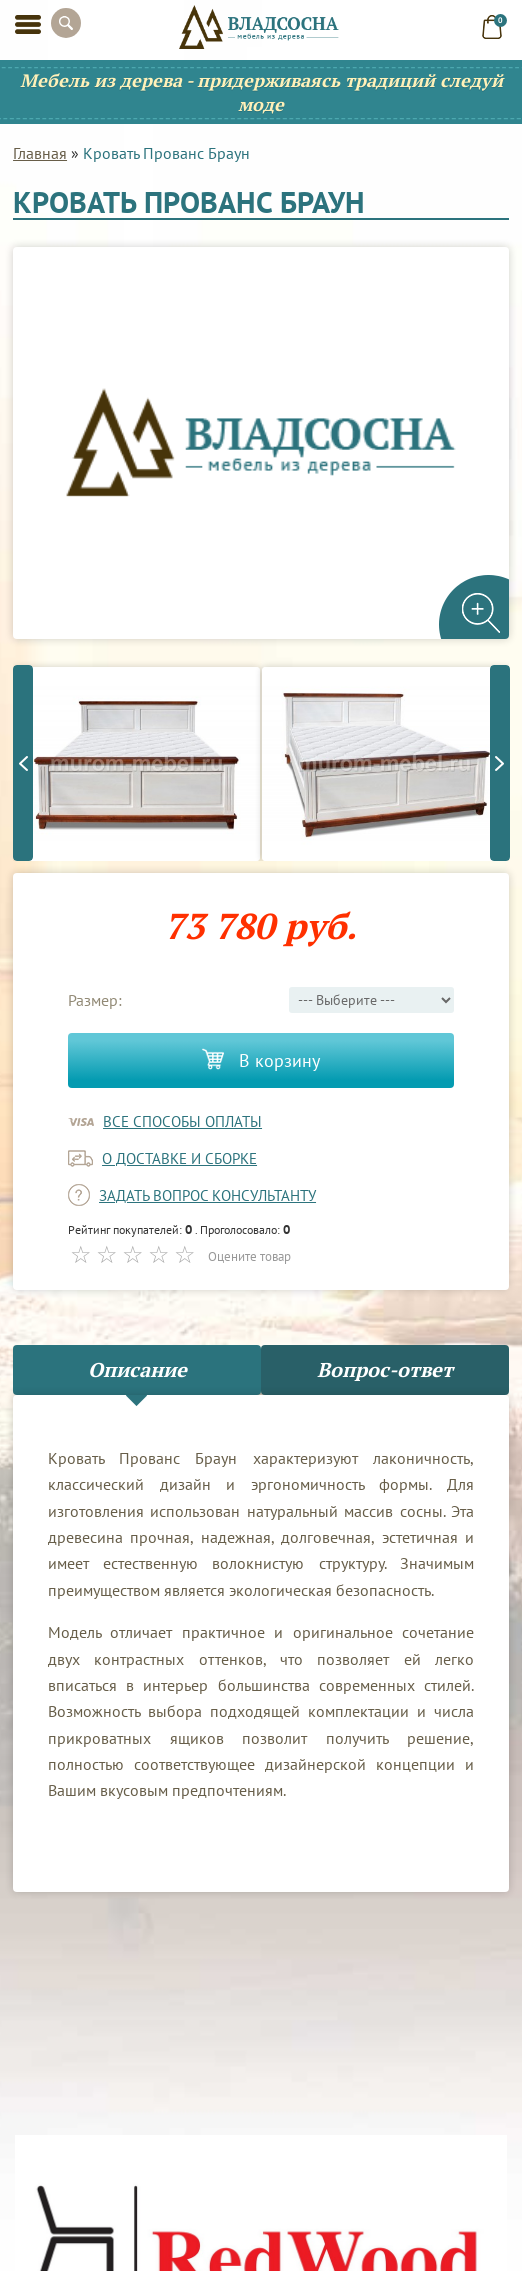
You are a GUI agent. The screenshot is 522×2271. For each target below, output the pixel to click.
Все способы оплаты (182, 1121)
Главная (40, 153)
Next (500, 763)
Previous (23, 763)
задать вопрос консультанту (207, 1195)
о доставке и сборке (179, 1158)
